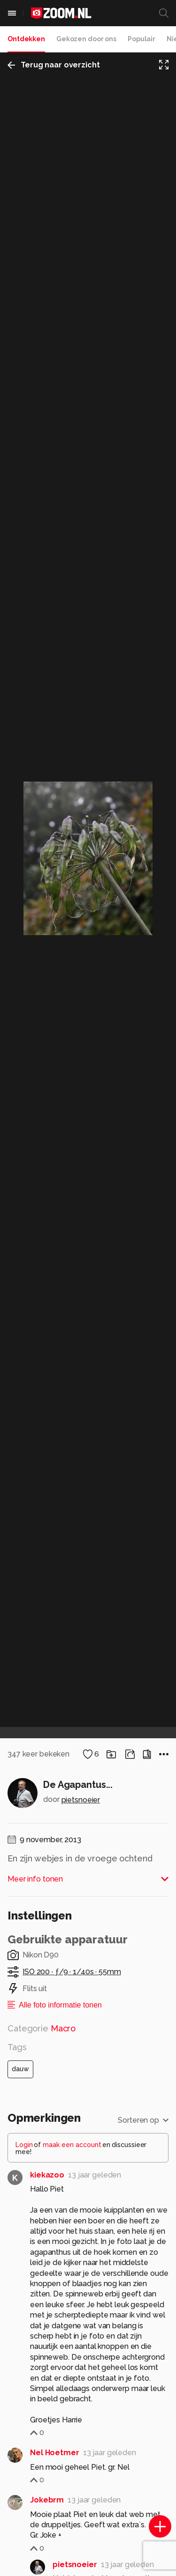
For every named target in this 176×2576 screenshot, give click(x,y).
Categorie (42, 2028)
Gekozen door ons (86, 39)
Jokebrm (47, 2499)
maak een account (72, 2144)
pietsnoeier (80, 1799)
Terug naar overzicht (54, 64)
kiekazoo (47, 2174)
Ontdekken (26, 39)
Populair (141, 39)
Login (24, 2144)
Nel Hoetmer (54, 2452)
